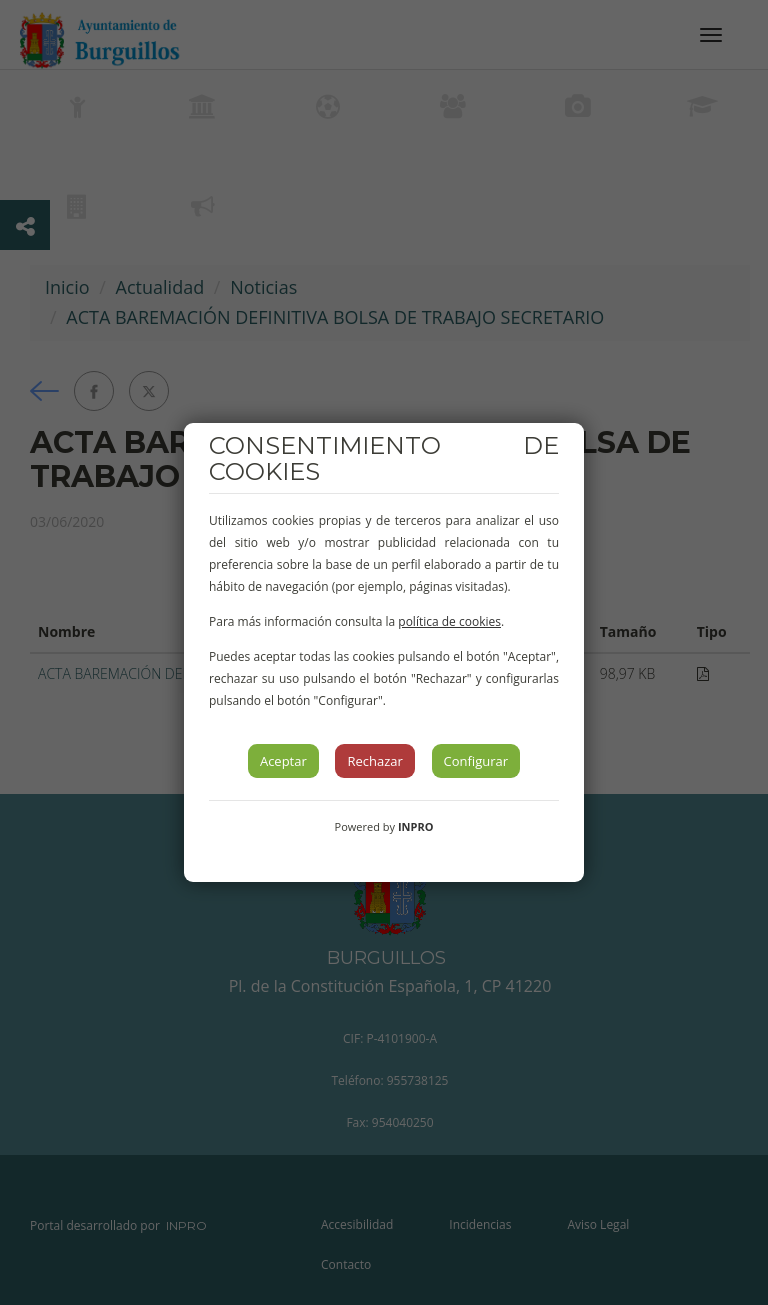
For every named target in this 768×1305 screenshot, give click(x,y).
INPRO (416, 826)
